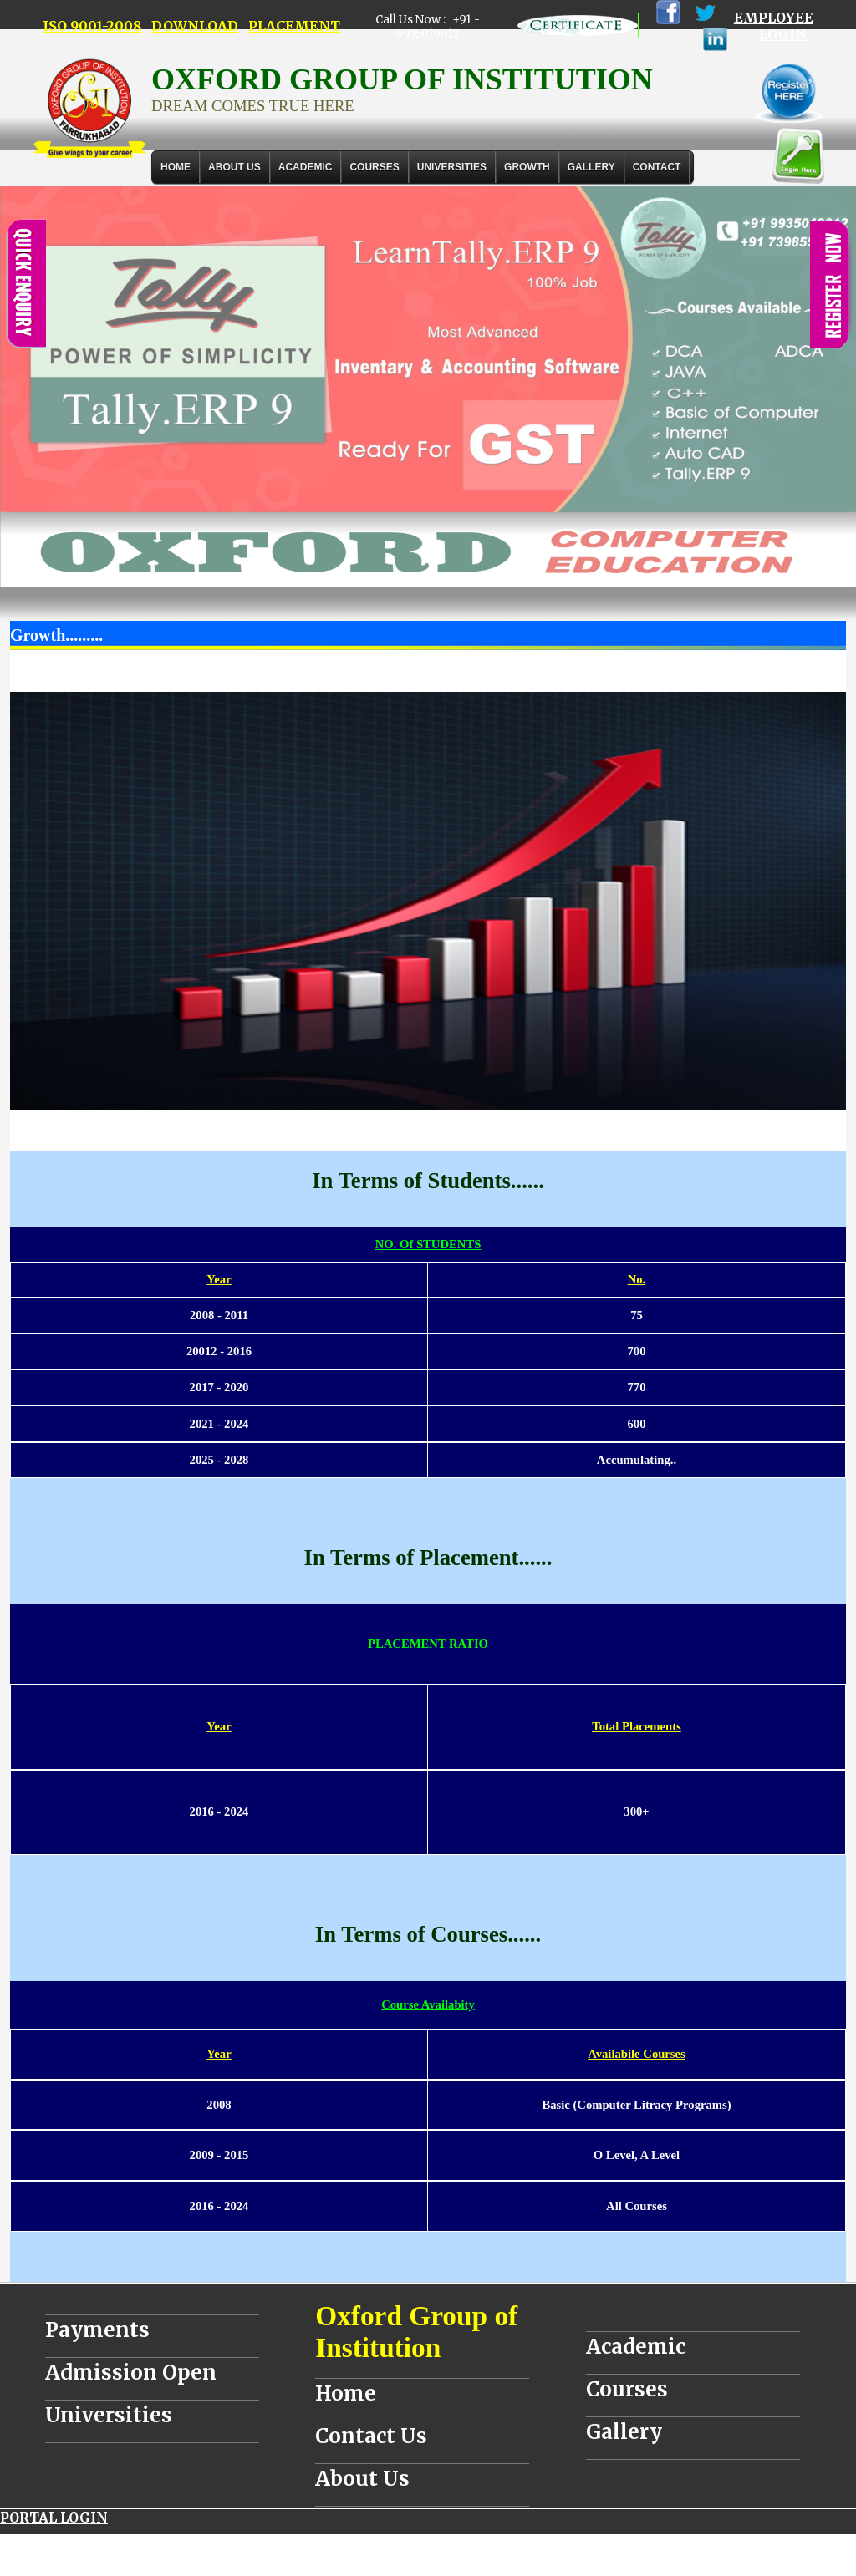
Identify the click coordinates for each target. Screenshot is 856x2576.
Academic (635, 2347)
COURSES (374, 167)
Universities (108, 2415)
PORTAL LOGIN (54, 2517)
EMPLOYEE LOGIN (773, 26)
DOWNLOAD (194, 26)
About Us (234, 167)
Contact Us (371, 2436)
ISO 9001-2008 (92, 26)
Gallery (591, 167)
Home (175, 167)
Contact (657, 167)
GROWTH (527, 167)
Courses (627, 2389)
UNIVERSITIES (452, 167)
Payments (97, 2330)
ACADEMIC (305, 167)
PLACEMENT (294, 26)
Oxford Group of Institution (416, 2331)
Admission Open (131, 2372)
